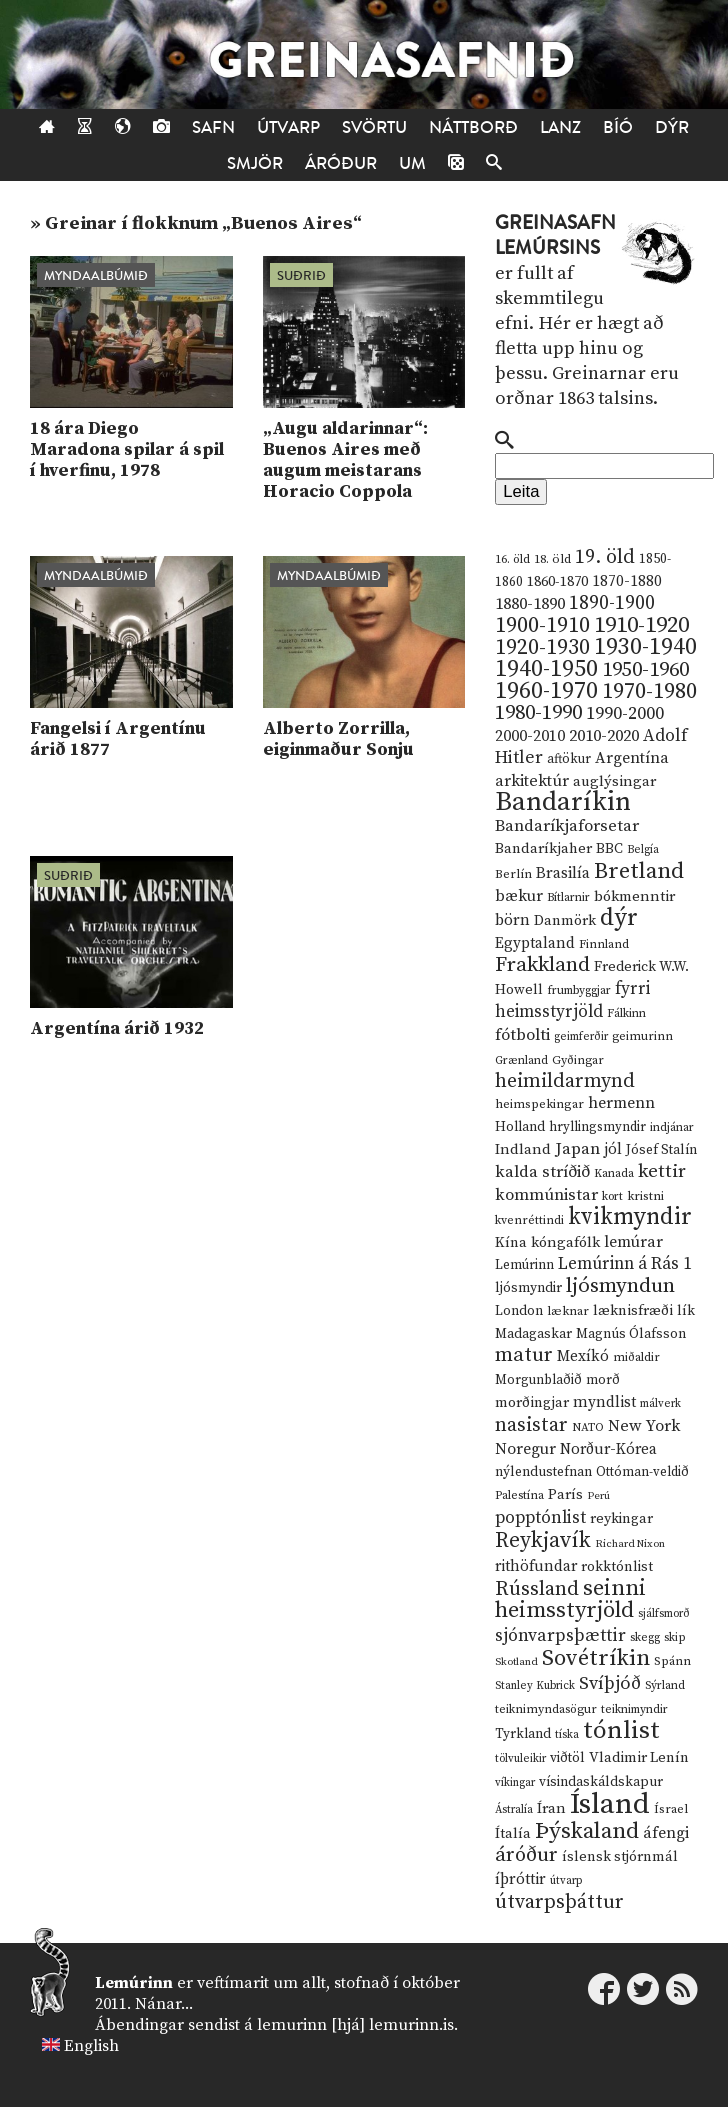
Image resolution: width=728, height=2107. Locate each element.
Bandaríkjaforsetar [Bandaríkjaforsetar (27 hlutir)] (567, 826)
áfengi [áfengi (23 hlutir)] (666, 1833)
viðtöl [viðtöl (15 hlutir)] (567, 1758)
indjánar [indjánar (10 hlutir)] (672, 1127)
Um (412, 163)
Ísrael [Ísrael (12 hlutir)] (671, 1809)
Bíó (618, 127)
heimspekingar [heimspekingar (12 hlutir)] (539, 1104)
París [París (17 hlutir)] (565, 1495)
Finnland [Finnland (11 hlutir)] (604, 944)
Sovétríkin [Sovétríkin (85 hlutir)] (596, 1658)
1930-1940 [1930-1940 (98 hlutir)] (645, 647)
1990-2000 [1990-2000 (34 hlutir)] (625, 714)
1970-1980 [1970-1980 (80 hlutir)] (649, 691)
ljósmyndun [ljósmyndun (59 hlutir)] (620, 1286)
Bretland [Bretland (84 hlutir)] (639, 871)
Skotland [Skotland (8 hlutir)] (516, 1662)
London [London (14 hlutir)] (519, 1311)
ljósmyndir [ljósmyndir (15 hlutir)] (528, 1288)
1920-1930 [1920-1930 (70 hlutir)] (542, 647)
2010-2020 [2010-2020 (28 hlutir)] (604, 736)
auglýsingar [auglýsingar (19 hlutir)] (614, 781)
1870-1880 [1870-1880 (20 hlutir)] (627, 581)
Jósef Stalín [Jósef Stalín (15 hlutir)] (661, 1150)
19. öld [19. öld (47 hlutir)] (605, 557)
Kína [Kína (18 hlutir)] (511, 1242)
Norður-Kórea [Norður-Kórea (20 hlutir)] (608, 1449)
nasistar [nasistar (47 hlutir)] (531, 1425)
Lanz (560, 127)
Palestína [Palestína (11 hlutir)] (519, 1495)
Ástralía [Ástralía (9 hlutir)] (514, 1810)
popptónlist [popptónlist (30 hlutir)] (540, 1518)
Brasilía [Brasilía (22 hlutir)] (563, 873)
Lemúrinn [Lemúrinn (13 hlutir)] (524, 1265)
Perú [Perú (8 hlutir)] (598, 1496)
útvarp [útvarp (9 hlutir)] (566, 1881)
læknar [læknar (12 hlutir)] (568, 1311)
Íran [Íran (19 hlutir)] (551, 1808)
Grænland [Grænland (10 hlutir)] (521, 1060)
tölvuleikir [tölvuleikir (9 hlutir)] (520, 1759)
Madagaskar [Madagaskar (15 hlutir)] (533, 1334)
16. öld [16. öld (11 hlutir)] (512, 559)
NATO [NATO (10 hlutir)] (588, 1427)
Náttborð (473, 127)
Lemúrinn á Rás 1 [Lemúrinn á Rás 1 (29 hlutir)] (625, 1264)
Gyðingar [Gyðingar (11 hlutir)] (578, 1060)
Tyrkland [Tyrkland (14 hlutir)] (523, 1734)
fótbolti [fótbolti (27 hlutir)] (522, 1035)
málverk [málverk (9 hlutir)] (660, 1404)
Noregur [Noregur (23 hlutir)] (525, 1449)
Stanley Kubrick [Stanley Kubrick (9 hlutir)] (535, 1686)
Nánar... (164, 2004)
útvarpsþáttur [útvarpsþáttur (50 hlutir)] (559, 1902)
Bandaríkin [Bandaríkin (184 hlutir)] (563, 802)
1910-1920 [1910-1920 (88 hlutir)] (641, 625)
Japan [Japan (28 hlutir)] (577, 1149)
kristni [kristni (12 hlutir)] (645, 1196)
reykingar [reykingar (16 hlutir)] (621, 1519)
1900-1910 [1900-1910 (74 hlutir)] (542, 625)
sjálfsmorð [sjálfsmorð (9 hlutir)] (664, 1614)
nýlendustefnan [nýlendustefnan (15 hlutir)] (543, 1472)
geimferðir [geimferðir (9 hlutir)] (581, 1037)
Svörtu (374, 127)
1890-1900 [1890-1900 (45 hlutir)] (612, 603)
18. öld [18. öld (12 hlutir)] (552, 559)
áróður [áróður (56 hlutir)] (526, 1855)
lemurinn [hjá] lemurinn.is (355, 2025)
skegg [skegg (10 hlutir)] (645, 1637)
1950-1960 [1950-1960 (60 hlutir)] (645, 670)
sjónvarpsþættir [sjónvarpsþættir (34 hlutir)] (560, 1636)
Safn (213, 127)
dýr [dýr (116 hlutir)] (619, 918)
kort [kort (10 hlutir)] (612, 1196)
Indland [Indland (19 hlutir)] (523, 1149)
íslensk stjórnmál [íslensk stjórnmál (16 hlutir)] (620, 1857)
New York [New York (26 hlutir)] (644, 1426)
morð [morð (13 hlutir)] (603, 1380)
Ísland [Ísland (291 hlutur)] (610, 1804)
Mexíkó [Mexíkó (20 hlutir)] (583, 1356)
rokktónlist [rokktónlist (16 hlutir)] (617, 1567)
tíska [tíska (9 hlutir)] (567, 1735)
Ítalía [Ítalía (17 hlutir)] (513, 1834)
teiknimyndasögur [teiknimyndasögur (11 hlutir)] (546, 1709)
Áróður (341, 163)
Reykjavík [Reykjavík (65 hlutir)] (543, 1540)
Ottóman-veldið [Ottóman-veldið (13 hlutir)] (642, 1472)
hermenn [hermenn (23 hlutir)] (621, 1103)
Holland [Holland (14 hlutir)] (520, 1127)
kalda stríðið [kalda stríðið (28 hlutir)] (542, 1172)
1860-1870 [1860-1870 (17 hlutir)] (557, 582)
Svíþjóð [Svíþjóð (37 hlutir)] (610, 1683)
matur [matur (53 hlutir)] (524, 1355)
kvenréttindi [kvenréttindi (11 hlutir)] (529, 1220)
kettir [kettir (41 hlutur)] (662, 1171)
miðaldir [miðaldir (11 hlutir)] (636, 1357)
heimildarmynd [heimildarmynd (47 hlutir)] (565, 1081)
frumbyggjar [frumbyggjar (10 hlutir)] (579, 990)
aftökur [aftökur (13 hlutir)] (569, 759)
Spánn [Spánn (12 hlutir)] (672, 1661)
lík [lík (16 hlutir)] (686, 1311)
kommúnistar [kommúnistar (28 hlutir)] (546, 1195)
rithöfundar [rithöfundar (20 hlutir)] (536, 1566)
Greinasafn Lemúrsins (555, 235)
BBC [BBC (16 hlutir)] (609, 849)
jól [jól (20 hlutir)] (613, 1149)
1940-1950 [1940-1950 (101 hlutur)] (546, 669)
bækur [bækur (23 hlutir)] (519, 896)
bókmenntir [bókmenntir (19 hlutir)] (634, 896)
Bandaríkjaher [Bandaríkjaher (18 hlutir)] (543, 848)
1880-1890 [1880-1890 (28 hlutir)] (530, 604)
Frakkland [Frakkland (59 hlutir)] (542, 965)
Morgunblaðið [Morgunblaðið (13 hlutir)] (538, 1380)
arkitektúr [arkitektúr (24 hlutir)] (532, 781)
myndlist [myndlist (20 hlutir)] (604, 1402)
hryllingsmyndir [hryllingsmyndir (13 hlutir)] (597, 1127)
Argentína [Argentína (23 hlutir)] (632, 758)
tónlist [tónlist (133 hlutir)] (621, 1730)
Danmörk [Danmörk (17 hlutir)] (565, 921)
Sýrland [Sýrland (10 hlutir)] (665, 1685)
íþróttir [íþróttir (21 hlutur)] (520, 1879)
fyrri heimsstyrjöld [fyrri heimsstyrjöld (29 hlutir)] (572, 1000)
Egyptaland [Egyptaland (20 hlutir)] (535, 943)
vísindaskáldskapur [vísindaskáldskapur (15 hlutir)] (601, 1782)
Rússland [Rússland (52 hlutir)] (537, 1589)
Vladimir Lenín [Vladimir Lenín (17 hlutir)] (639, 1758)
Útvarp (288, 127)
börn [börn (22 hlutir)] (512, 920)
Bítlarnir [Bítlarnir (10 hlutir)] (568, 897)
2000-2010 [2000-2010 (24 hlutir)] (530, 736)
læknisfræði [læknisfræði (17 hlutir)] (633, 1311)
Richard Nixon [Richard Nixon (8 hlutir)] (630, 1544)
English (91, 2046)
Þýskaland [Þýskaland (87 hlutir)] (587, 1831)
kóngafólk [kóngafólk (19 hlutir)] (565, 1242)
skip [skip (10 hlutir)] (675, 1637)
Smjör (255, 163)
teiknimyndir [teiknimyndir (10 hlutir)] (634, 1709)
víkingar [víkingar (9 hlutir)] (515, 1783)
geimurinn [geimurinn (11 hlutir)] (642, 1036)
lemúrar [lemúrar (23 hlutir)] (633, 1242)
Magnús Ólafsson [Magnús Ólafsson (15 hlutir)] (631, 1334)
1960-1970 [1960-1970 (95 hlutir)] (546, 691)
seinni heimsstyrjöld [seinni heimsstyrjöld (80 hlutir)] (570, 1599)
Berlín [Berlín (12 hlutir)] (513, 874)
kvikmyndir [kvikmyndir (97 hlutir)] (630, 1217)
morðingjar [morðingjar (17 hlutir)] (532, 1403)
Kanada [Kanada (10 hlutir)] (614, 1173)
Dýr (672, 127)
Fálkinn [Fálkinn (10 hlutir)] (626, 1013)
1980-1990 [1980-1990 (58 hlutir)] (538, 713)
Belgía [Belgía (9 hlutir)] (643, 850)
